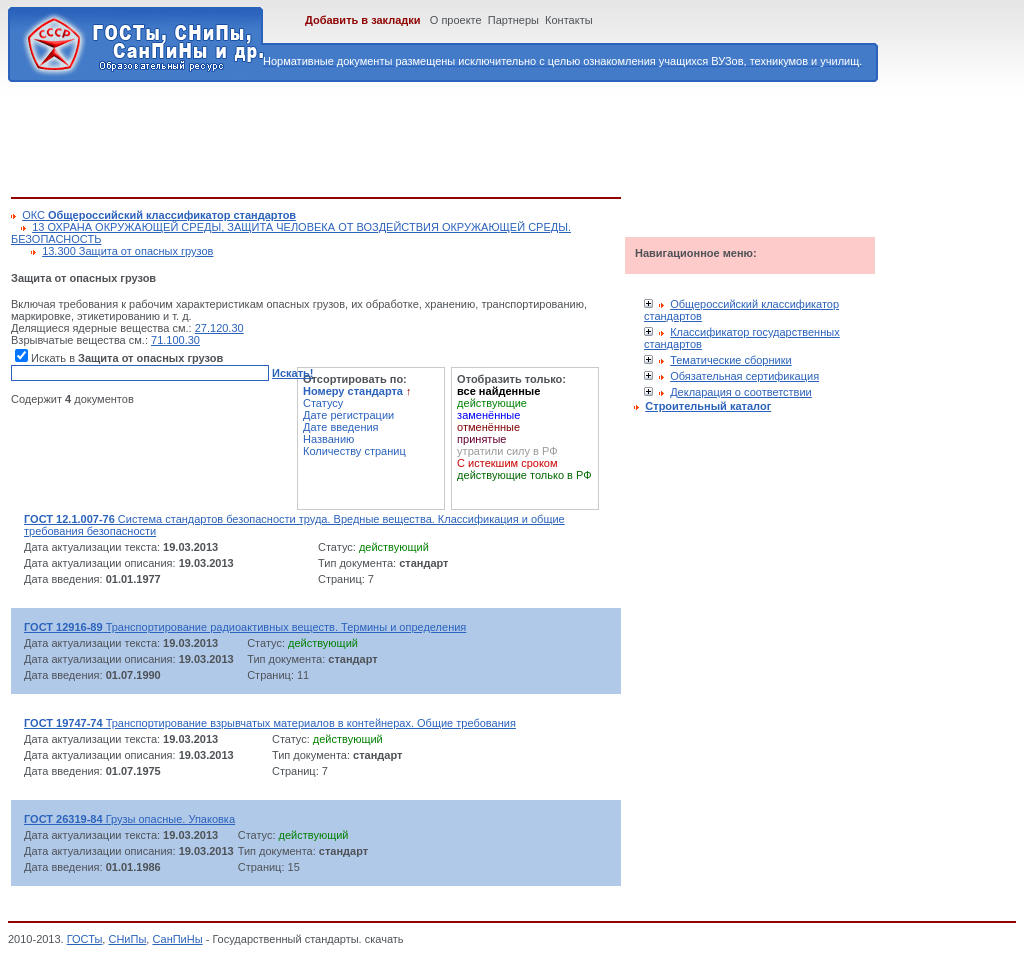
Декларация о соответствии (741, 392)
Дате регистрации (348, 415)
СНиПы (127, 939)
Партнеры (513, 20)
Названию (328, 439)
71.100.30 (175, 340)
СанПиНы (177, 939)
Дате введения (341, 427)
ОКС (159, 215)
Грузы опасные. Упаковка (129, 819)
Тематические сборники (731, 360)
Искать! (292, 373)
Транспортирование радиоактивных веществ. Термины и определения (245, 627)
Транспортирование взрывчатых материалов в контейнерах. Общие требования (270, 723)
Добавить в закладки (363, 20)
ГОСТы (85, 939)
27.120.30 (219, 328)
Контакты (569, 20)
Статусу (323, 403)
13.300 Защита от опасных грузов (127, 251)
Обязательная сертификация (744, 376)
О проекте (456, 20)
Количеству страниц (354, 451)
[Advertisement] (375, 136)
